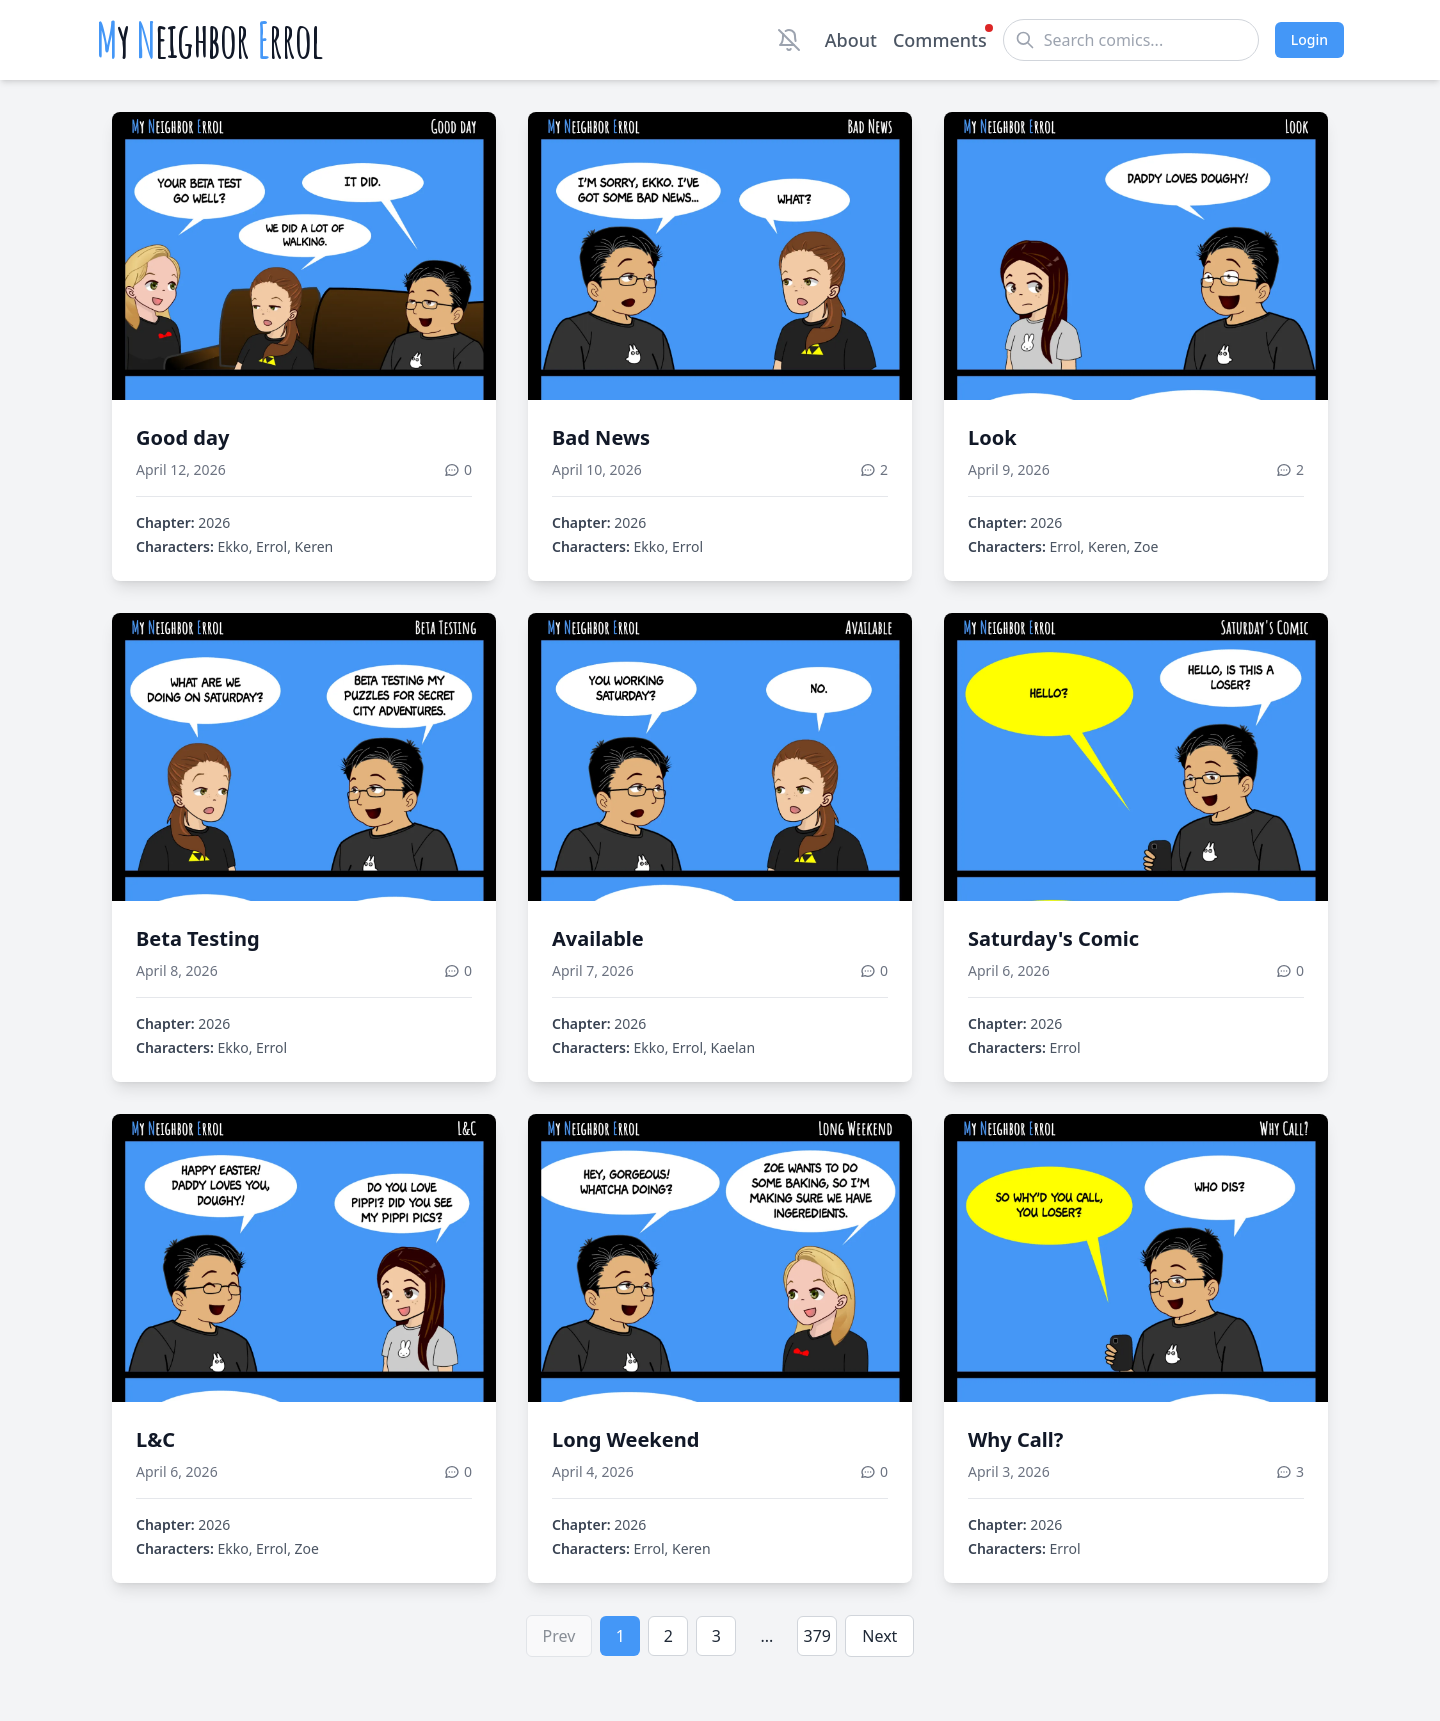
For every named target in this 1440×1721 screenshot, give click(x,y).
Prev (559, 1636)
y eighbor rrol (209, 40)
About (851, 40)
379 (817, 1636)
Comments (940, 39)
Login (1309, 39)
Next (879, 1636)
